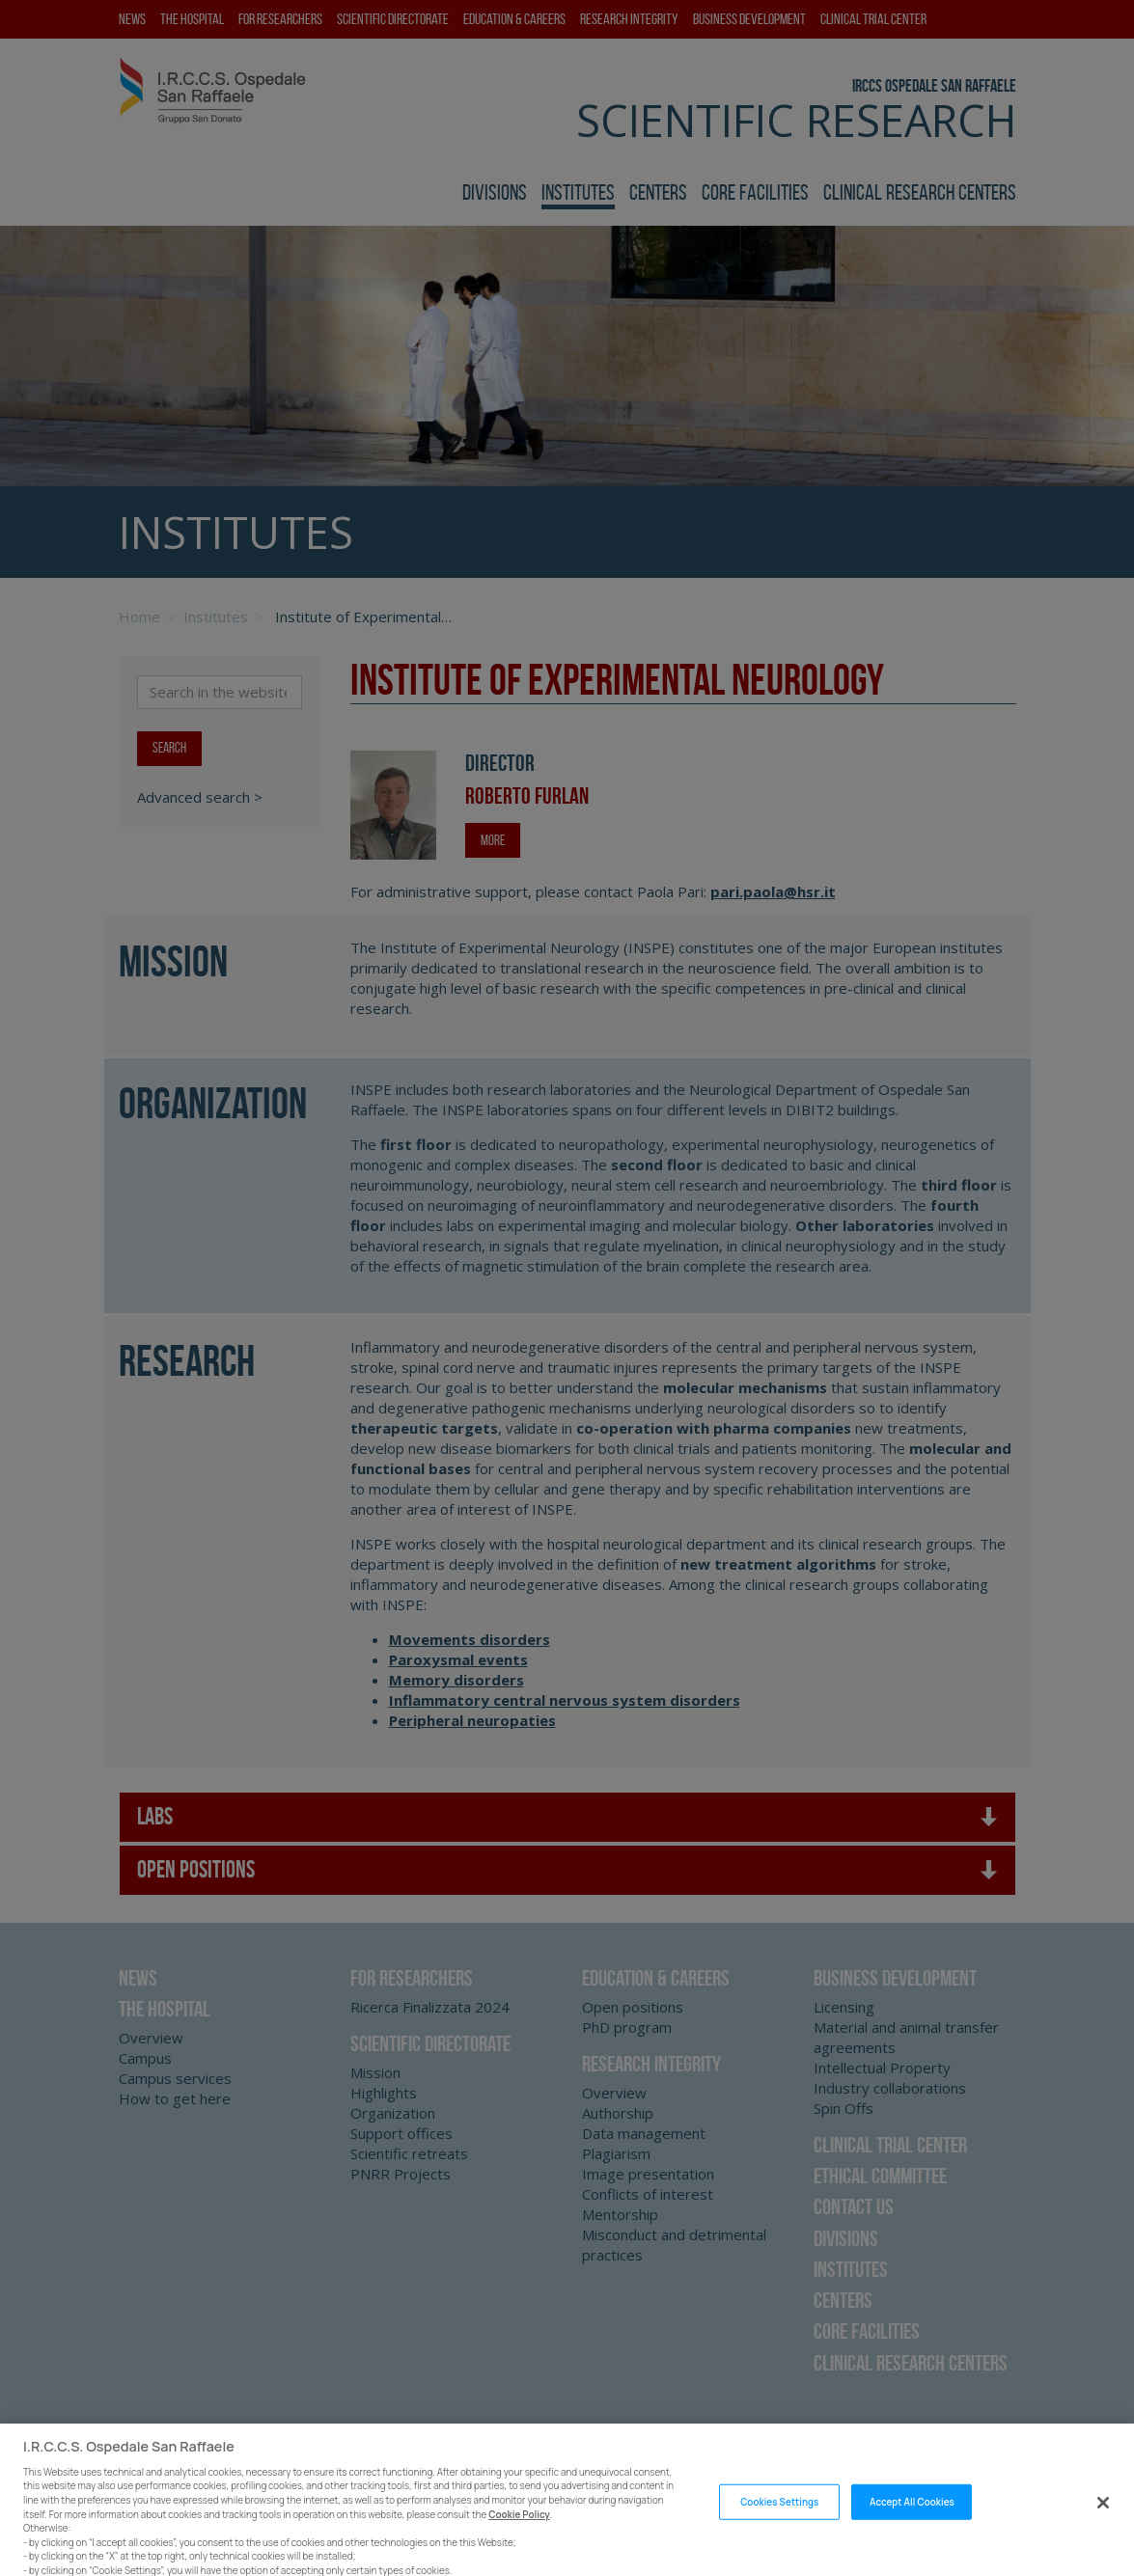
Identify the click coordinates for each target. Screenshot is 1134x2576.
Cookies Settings (779, 2517)
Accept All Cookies (912, 2517)
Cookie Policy (519, 2529)
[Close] (1103, 2518)
